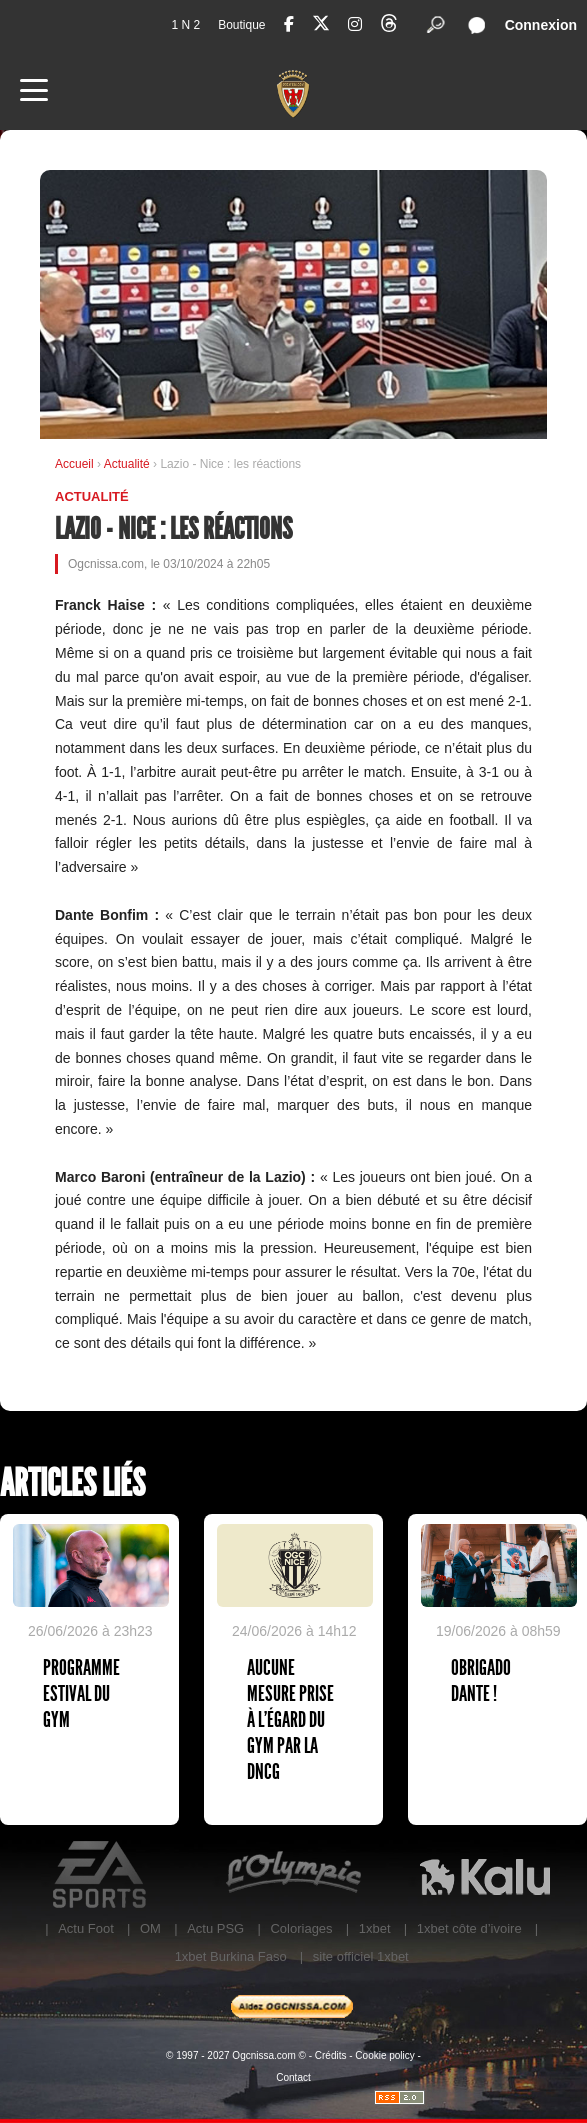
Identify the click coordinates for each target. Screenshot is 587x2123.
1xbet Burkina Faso (231, 1956)
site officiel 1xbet (361, 1956)
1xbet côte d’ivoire (469, 1928)
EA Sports (102, 1875)
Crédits (331, 2055)
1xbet (375, 1928)
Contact (293, 2077)
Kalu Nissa (485, 1875)
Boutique (241, 25)
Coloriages (301, 1928)
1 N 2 (185, 25)
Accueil (74, 464)
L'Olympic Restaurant (293, 1875)
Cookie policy (384, 2055)
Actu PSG (215, 1928)
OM (150, 1928)
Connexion (541, 25)
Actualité (128, 464)
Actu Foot (86, 1928)
